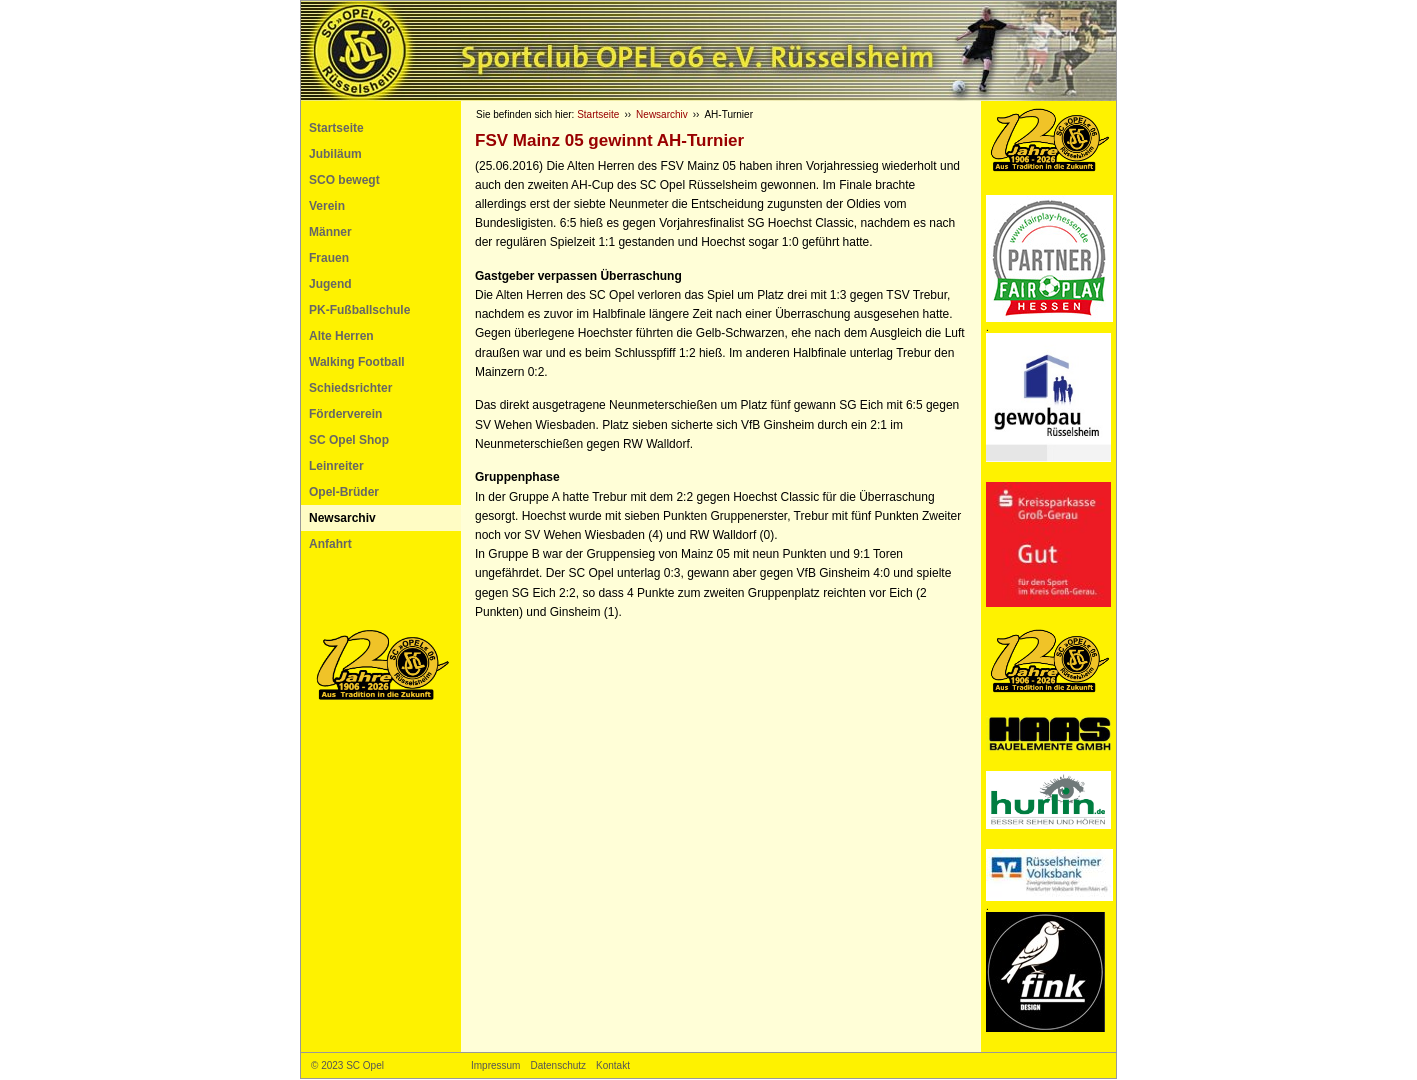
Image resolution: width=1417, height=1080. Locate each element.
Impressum (495, 1065)
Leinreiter (336, 466)
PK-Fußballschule (359, 310)
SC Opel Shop (349, 440)
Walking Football (357, 362)
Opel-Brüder (344, 492)
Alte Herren (341, 336)
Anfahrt (330, 544)
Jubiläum (335, 154)
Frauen (329, 258)
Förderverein (345, 414)
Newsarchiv (342, 518)
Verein (327, 206)
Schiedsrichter (350, 388)
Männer (330, 232)
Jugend (330, 284)
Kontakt (613, 1065)
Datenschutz (558, 1065)
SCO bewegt (344, 180)
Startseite (336, 128)
